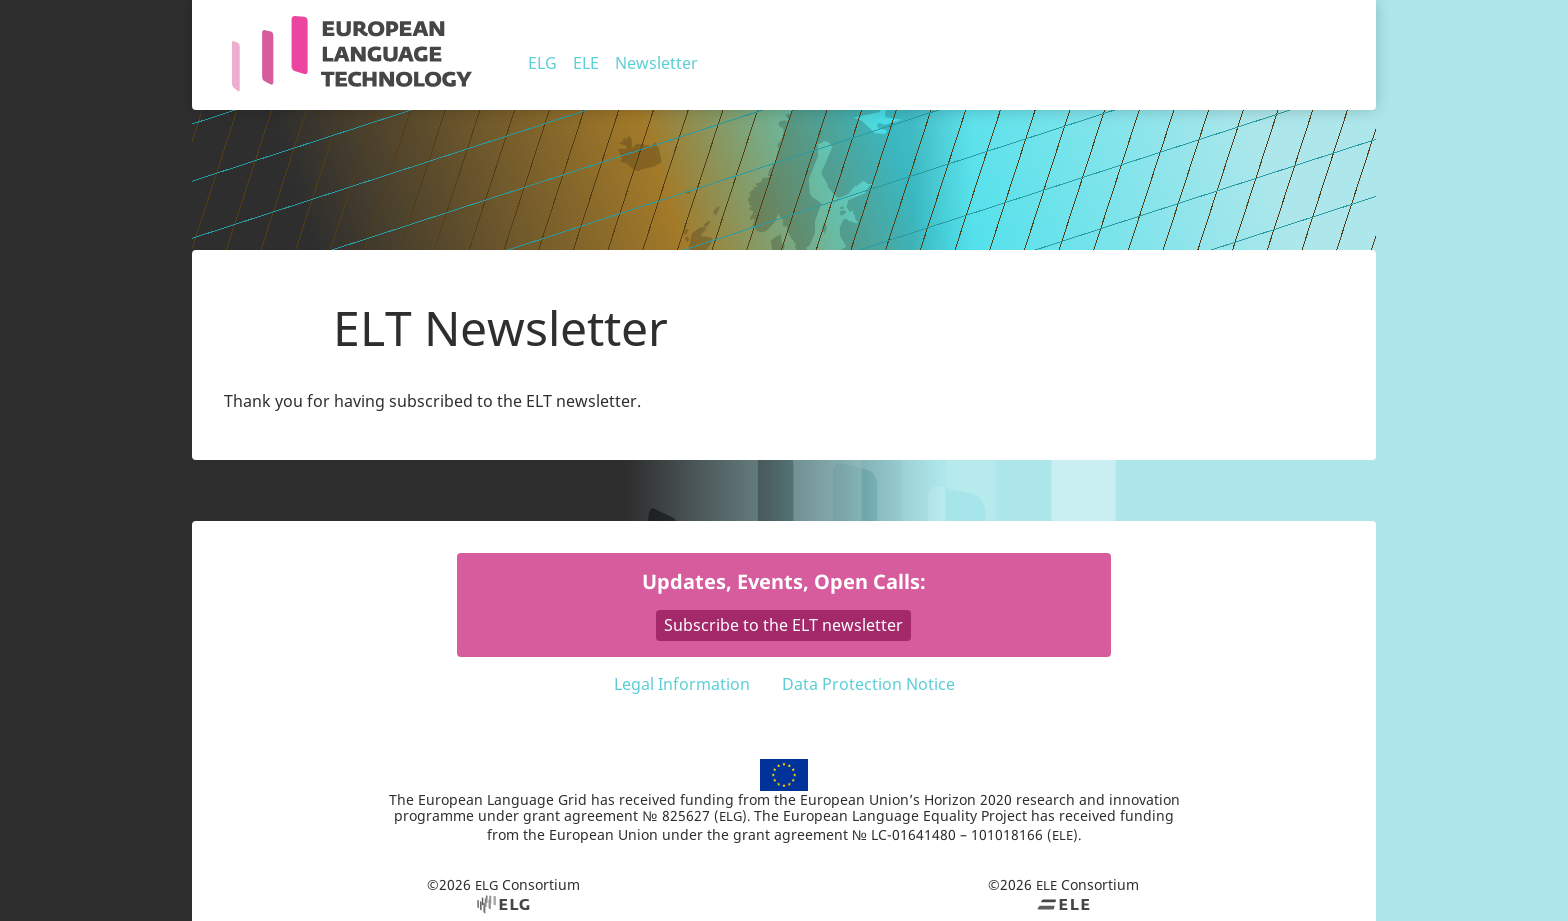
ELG (542, 63)
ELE (586, 63)
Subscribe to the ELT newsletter (783, 625)
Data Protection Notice (868, 684)
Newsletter (656, 63)
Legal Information (682, 684)
